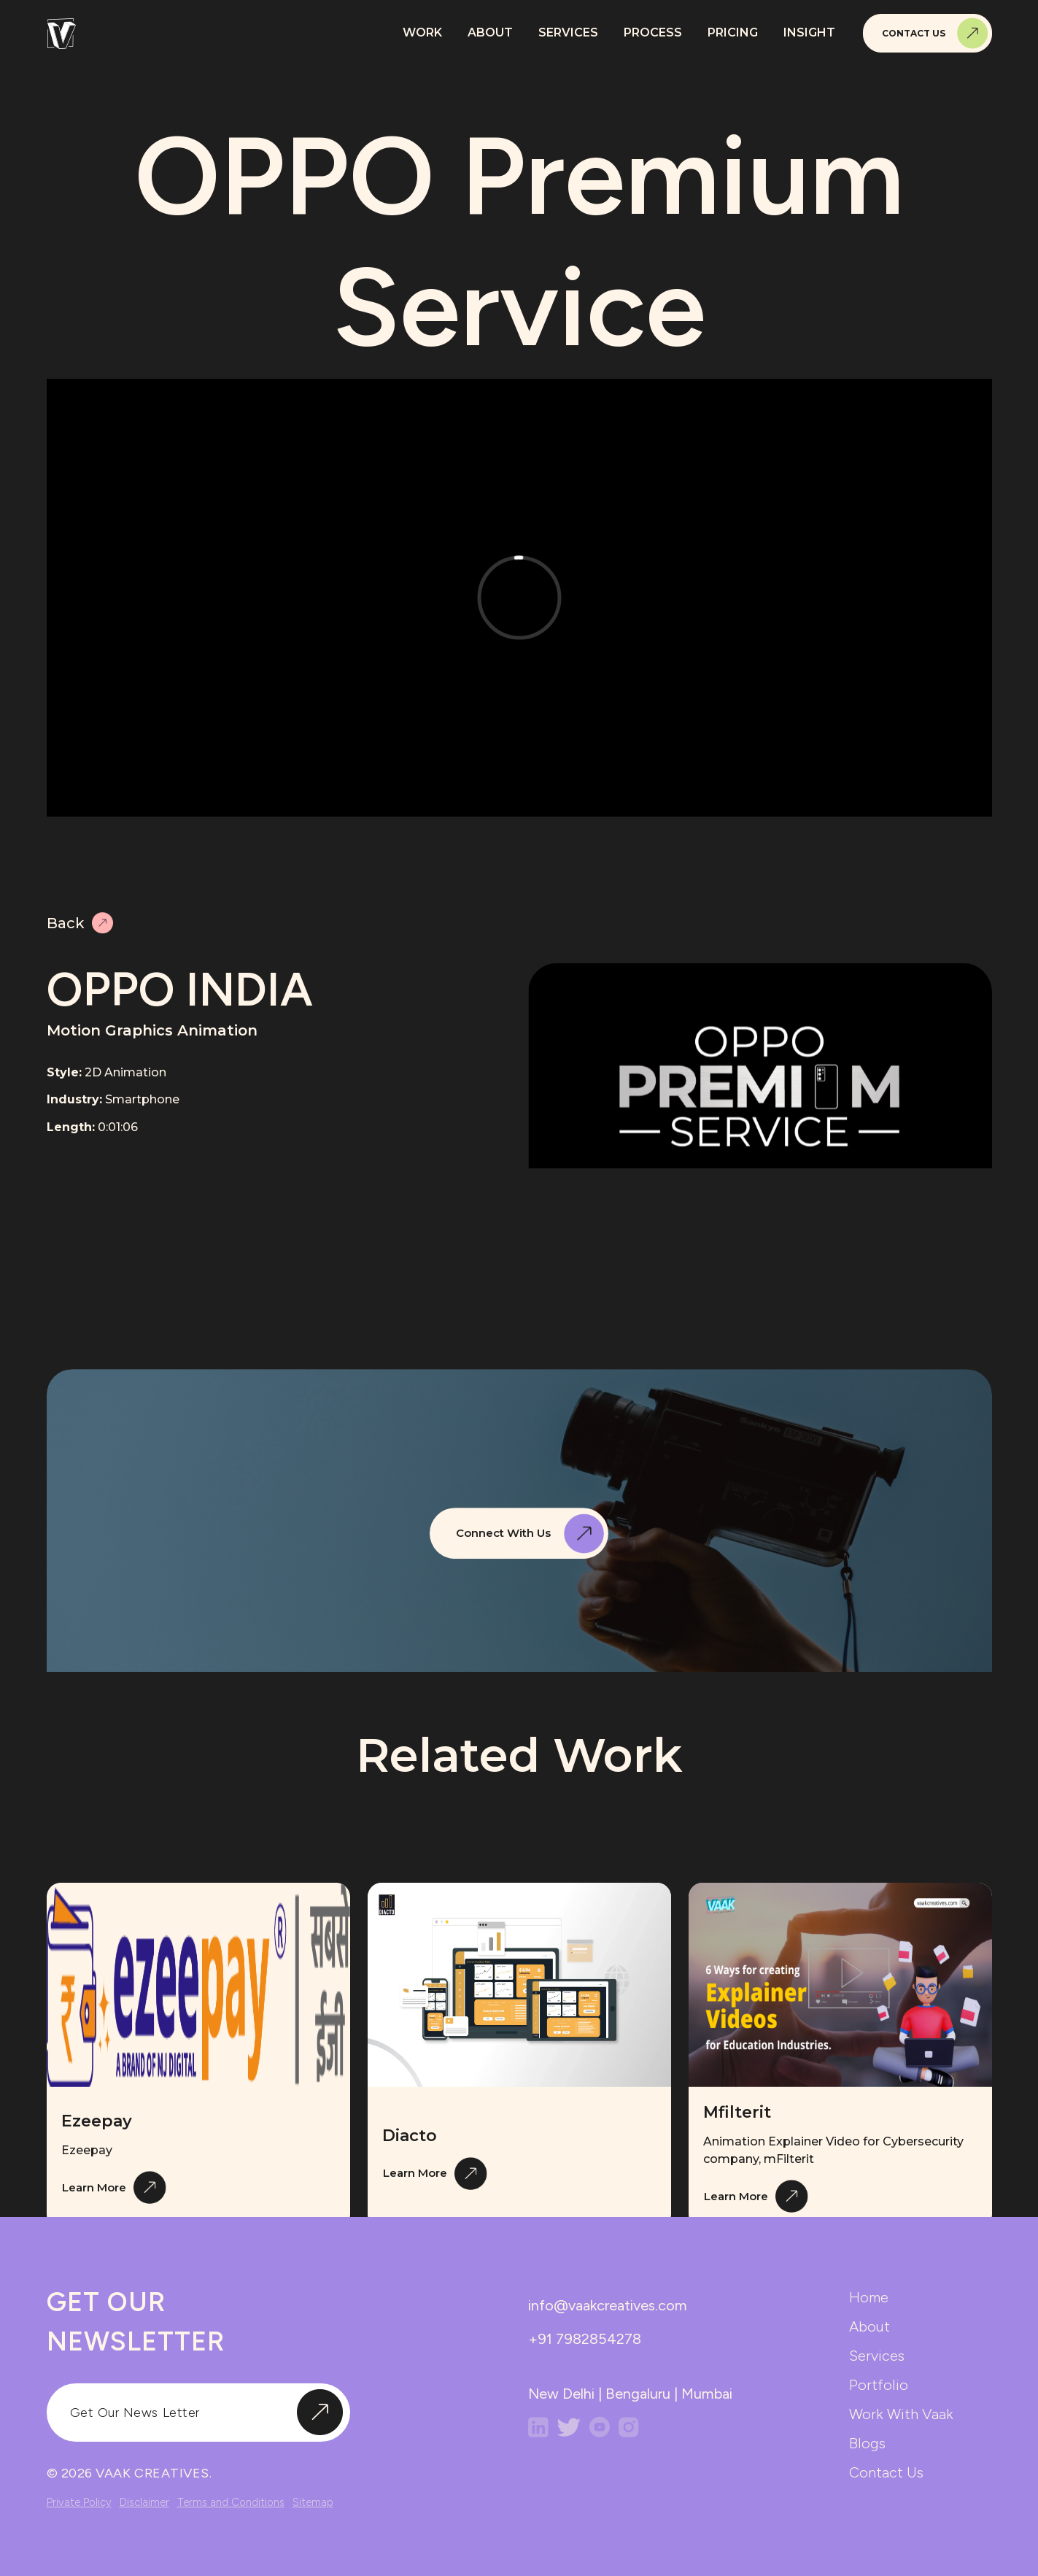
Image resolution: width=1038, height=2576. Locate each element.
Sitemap (313, 2502)
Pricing (733, 32)
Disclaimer (144, 2502)
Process (653, 32)
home (868, 2297)
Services (568, 32)
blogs (867, 2443)
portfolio (878, 2385)
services (877, 2355)
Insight (809, 32)
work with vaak (901, 2414)
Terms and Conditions (230, 2502)
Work (422, 32)
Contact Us (935, 33)
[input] (198, 2412)
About (490, 32)
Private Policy (79, 2502)
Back (80, 926)
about (869, 2326)
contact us (886, 2472)
